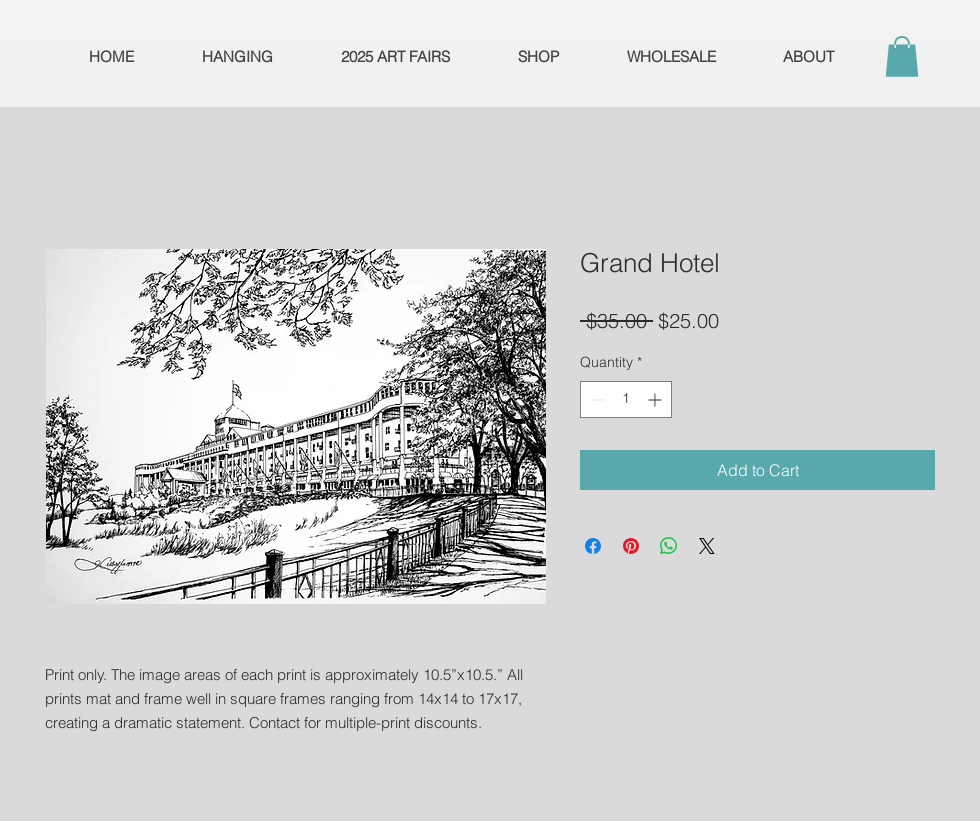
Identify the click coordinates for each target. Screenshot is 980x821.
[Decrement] (595, 399)
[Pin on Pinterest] (631, 546)
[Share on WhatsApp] (669, 546)
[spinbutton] (626, 399)
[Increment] (656, 399)
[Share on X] (707, 546)
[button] (902, 56)
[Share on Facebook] (593, 546)
